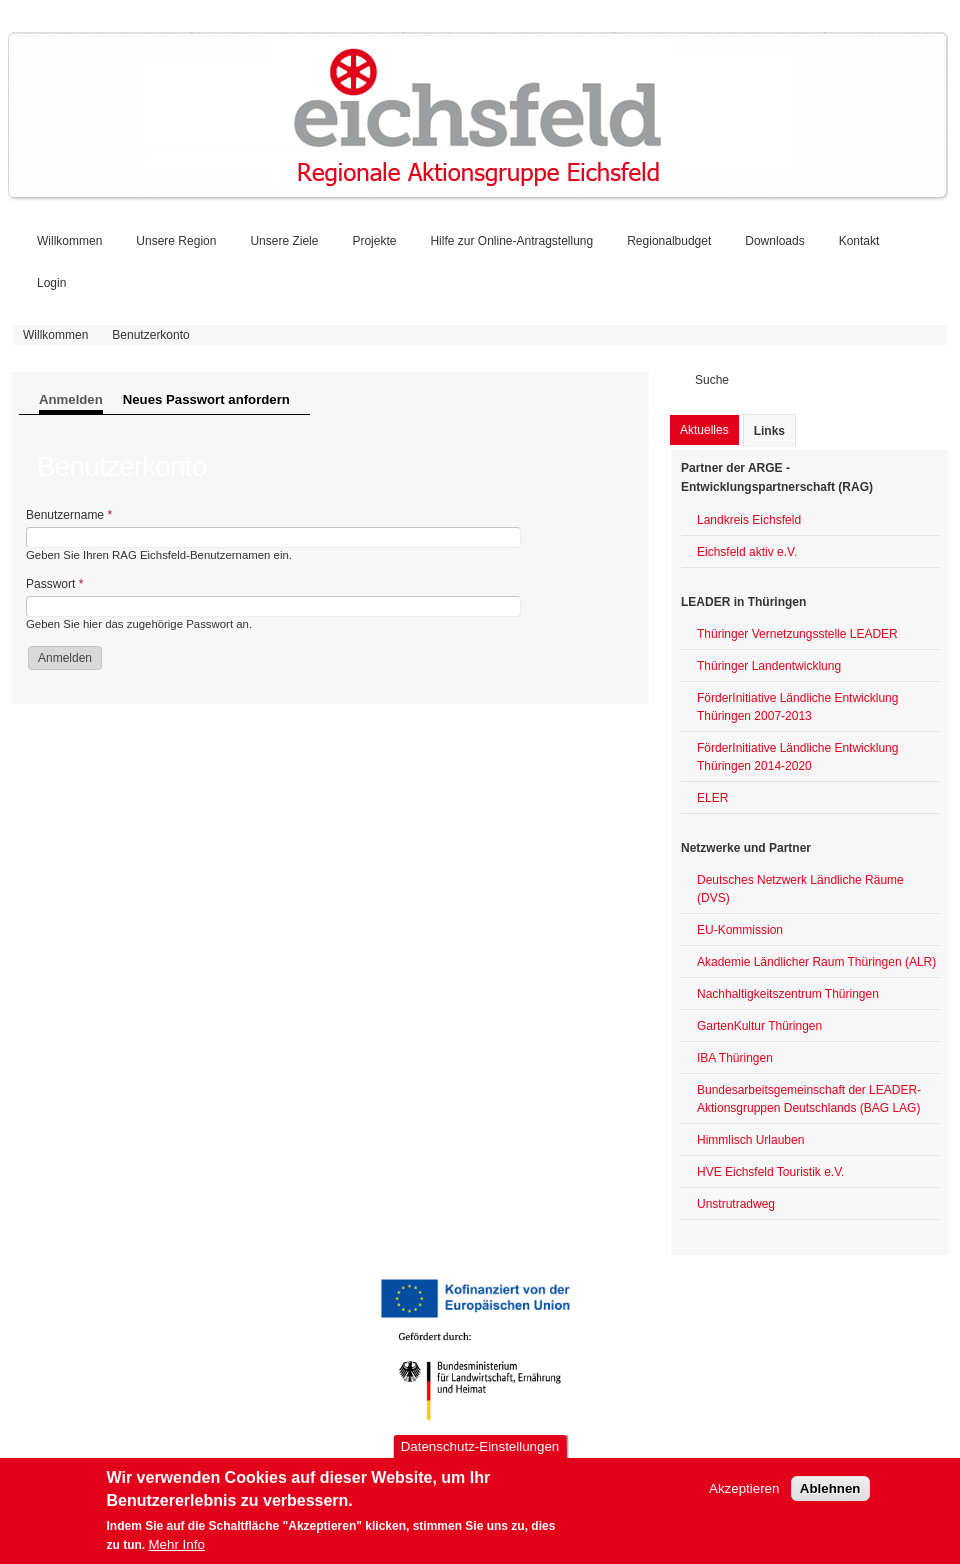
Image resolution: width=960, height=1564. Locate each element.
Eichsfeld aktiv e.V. (747, 552)
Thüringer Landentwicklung (769, 666)
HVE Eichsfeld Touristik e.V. (770, 1172)
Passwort (54, 584)
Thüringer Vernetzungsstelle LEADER (797, 634)
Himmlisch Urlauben (750, 1140)
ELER (712, 798)
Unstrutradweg (736, 1204)
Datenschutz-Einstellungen (480, 1458)
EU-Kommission (740, 930)
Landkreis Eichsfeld (749, 520)
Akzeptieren (744, 1499)
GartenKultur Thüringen (759, 1026)
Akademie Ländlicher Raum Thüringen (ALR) (816, 962)
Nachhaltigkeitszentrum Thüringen (788, 994)
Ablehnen (830, 1499)
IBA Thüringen (735, 1058)
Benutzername (69, 515)
